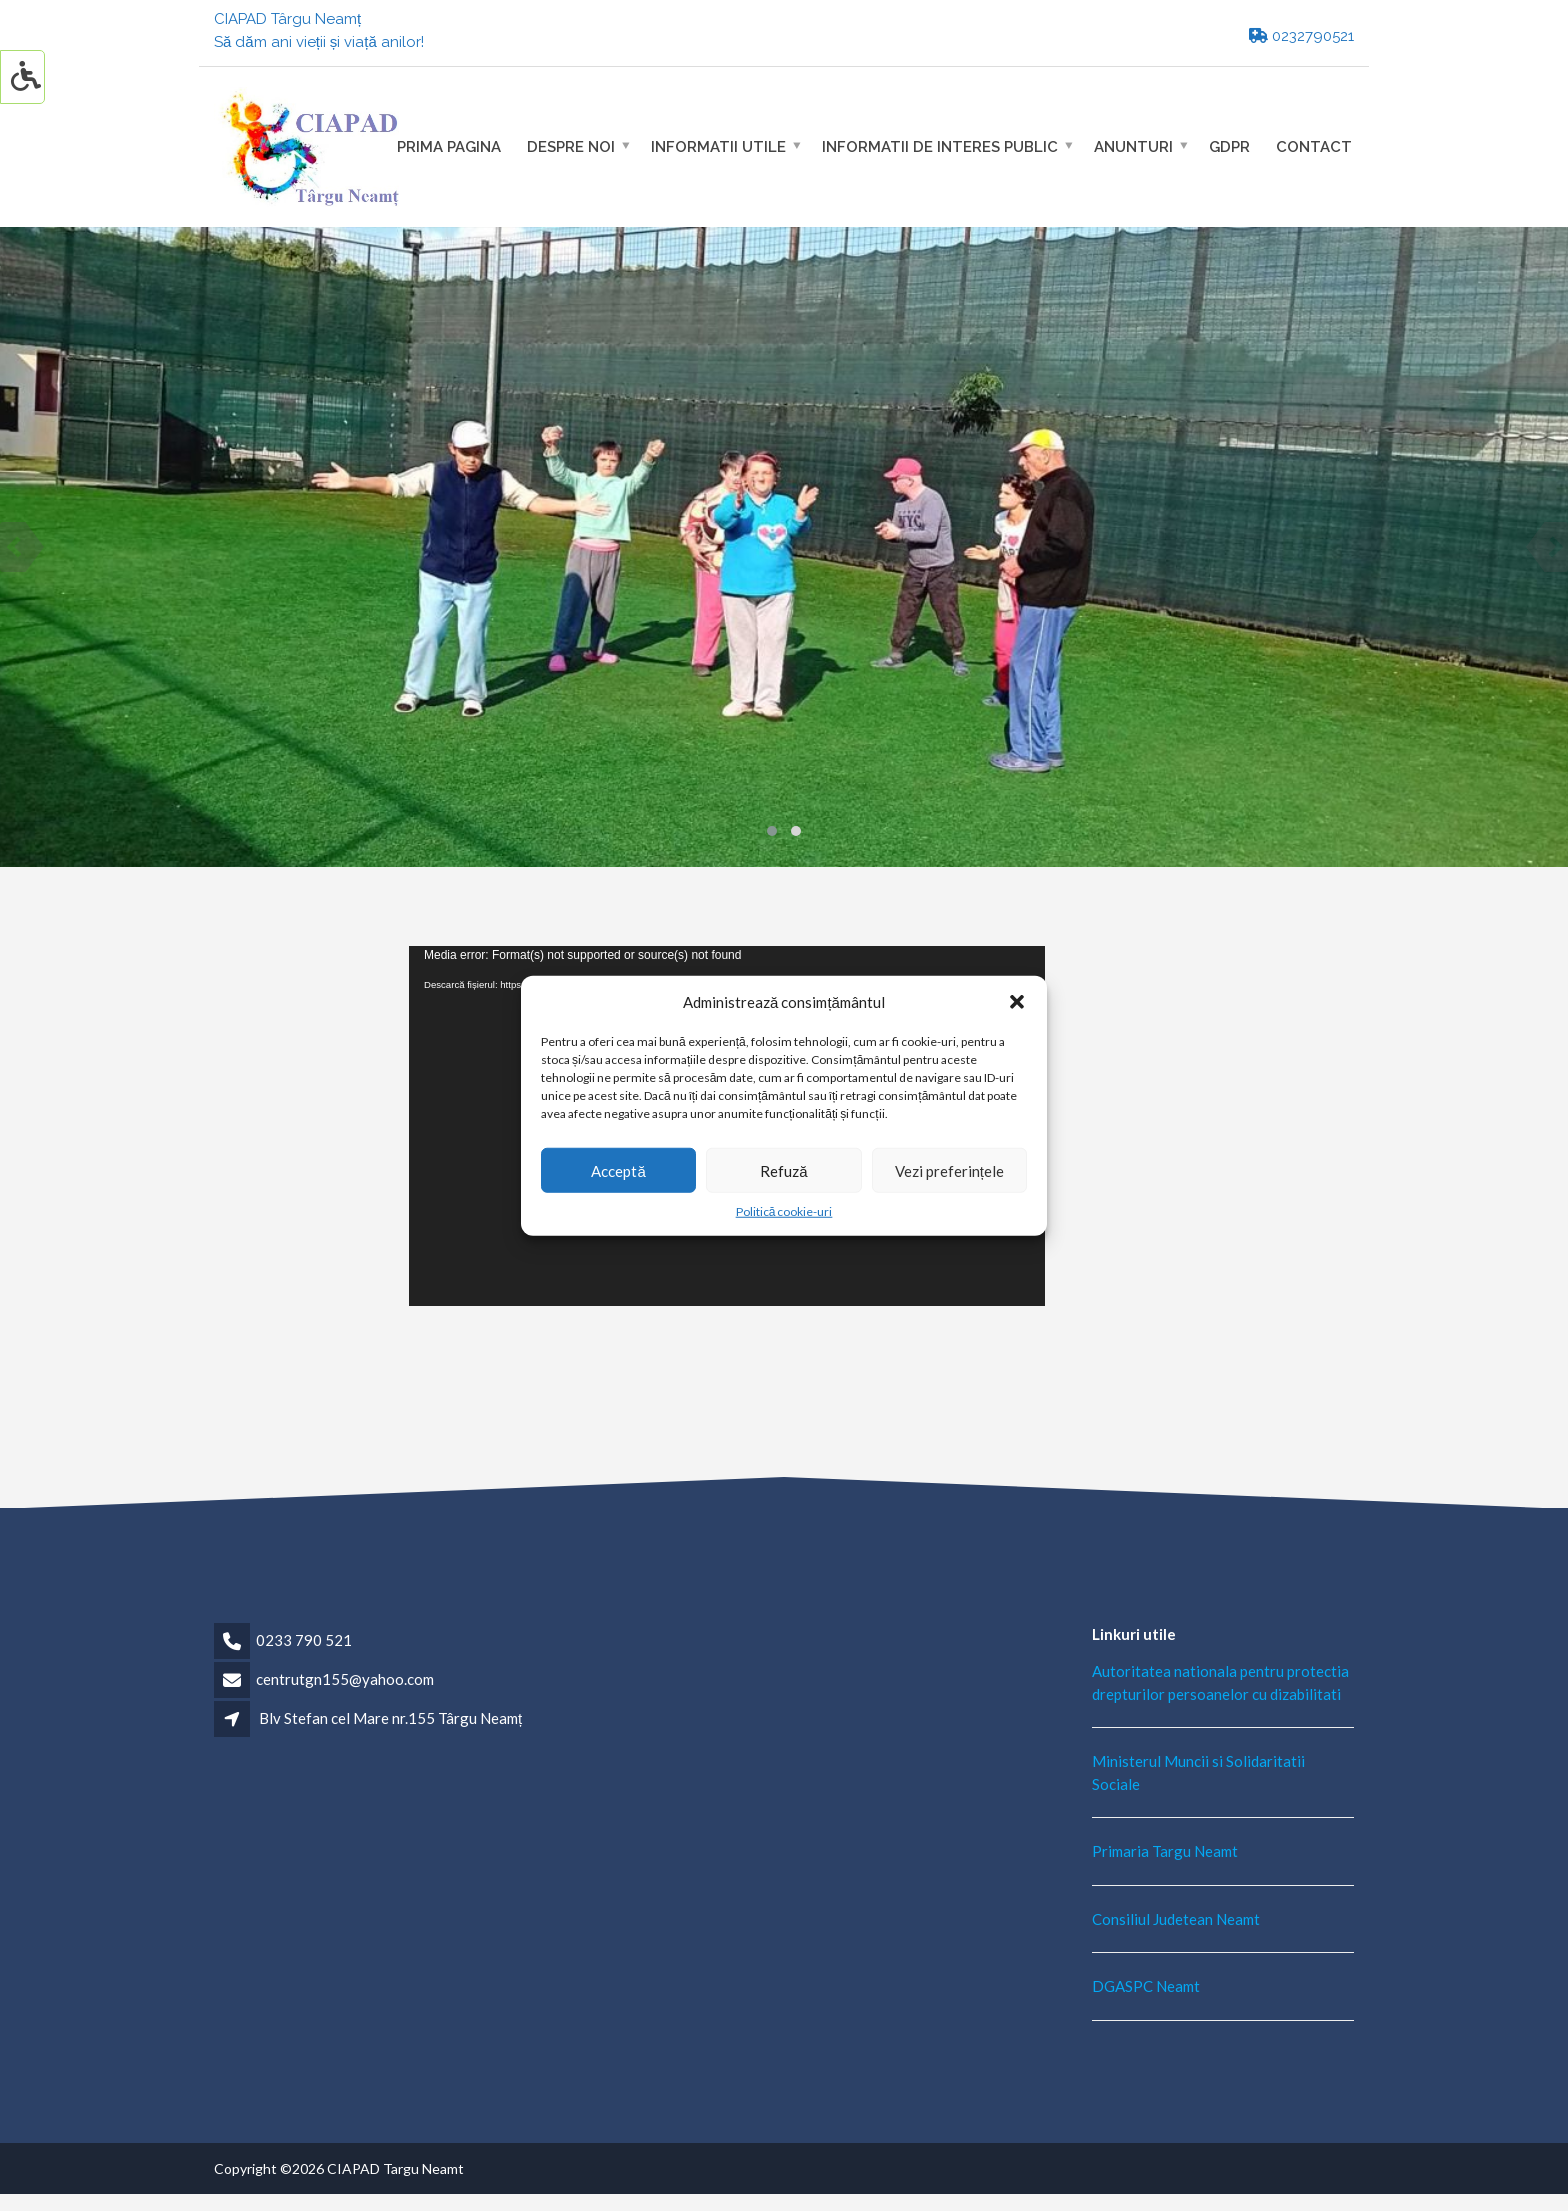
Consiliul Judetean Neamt (1176, 1919)
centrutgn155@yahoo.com (345, 1679)
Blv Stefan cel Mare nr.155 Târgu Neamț (390, 1718)
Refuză (783, 1170)
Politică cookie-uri (784, 1211)
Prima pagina (449, 146)
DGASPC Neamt (1146, 1986)
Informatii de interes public (940, 146)
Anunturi (1133, 146)
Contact (1314, 146)
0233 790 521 (304, 1640)
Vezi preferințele (949, 1170)
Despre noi (571, 146)
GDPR (1229, 146)
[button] (1017, 1002)
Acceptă (618, 1170)
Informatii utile (718, 146)
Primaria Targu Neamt (1165, 1851)
